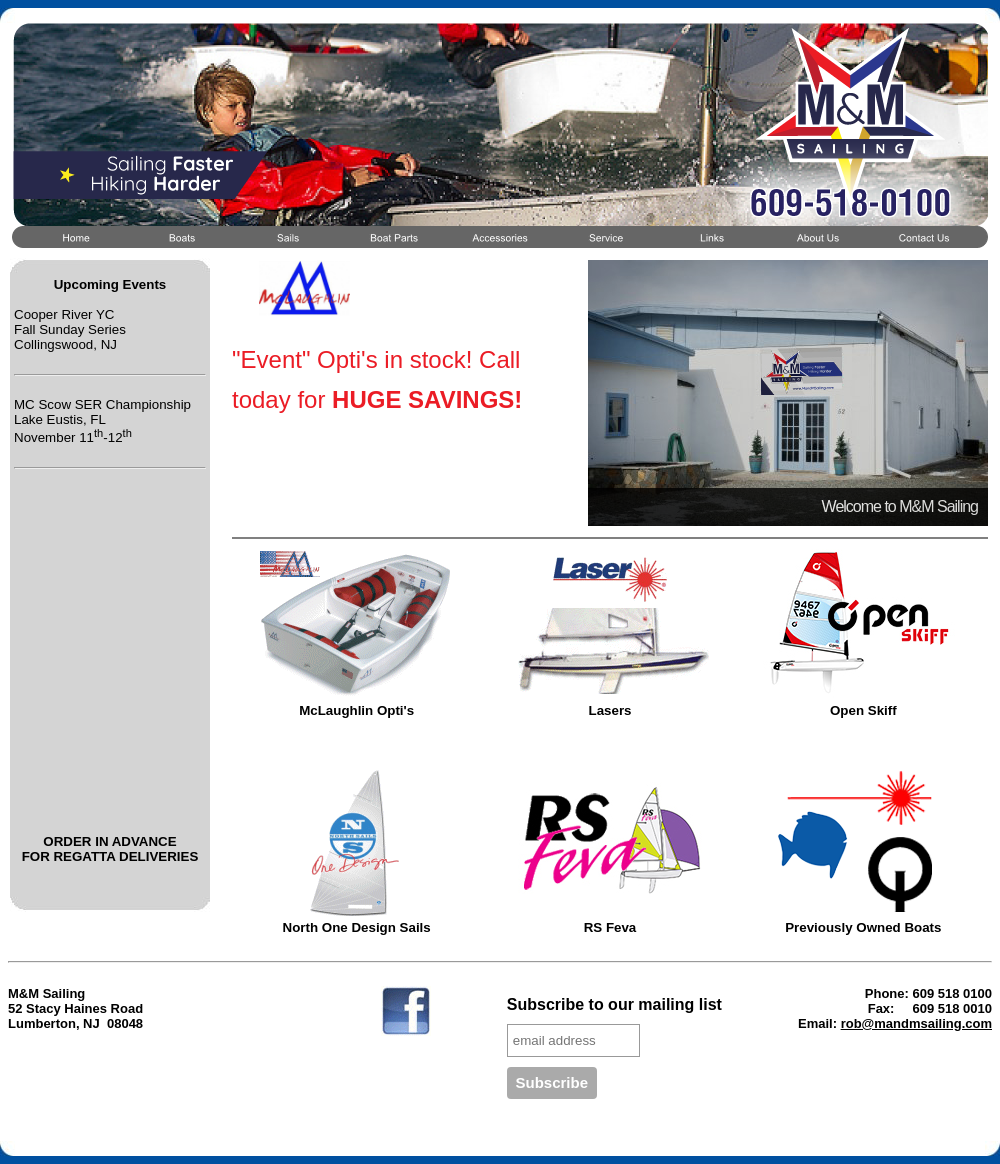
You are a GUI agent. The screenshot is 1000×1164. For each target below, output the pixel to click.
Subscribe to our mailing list (614, 1004)
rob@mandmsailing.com (916, 1023)
